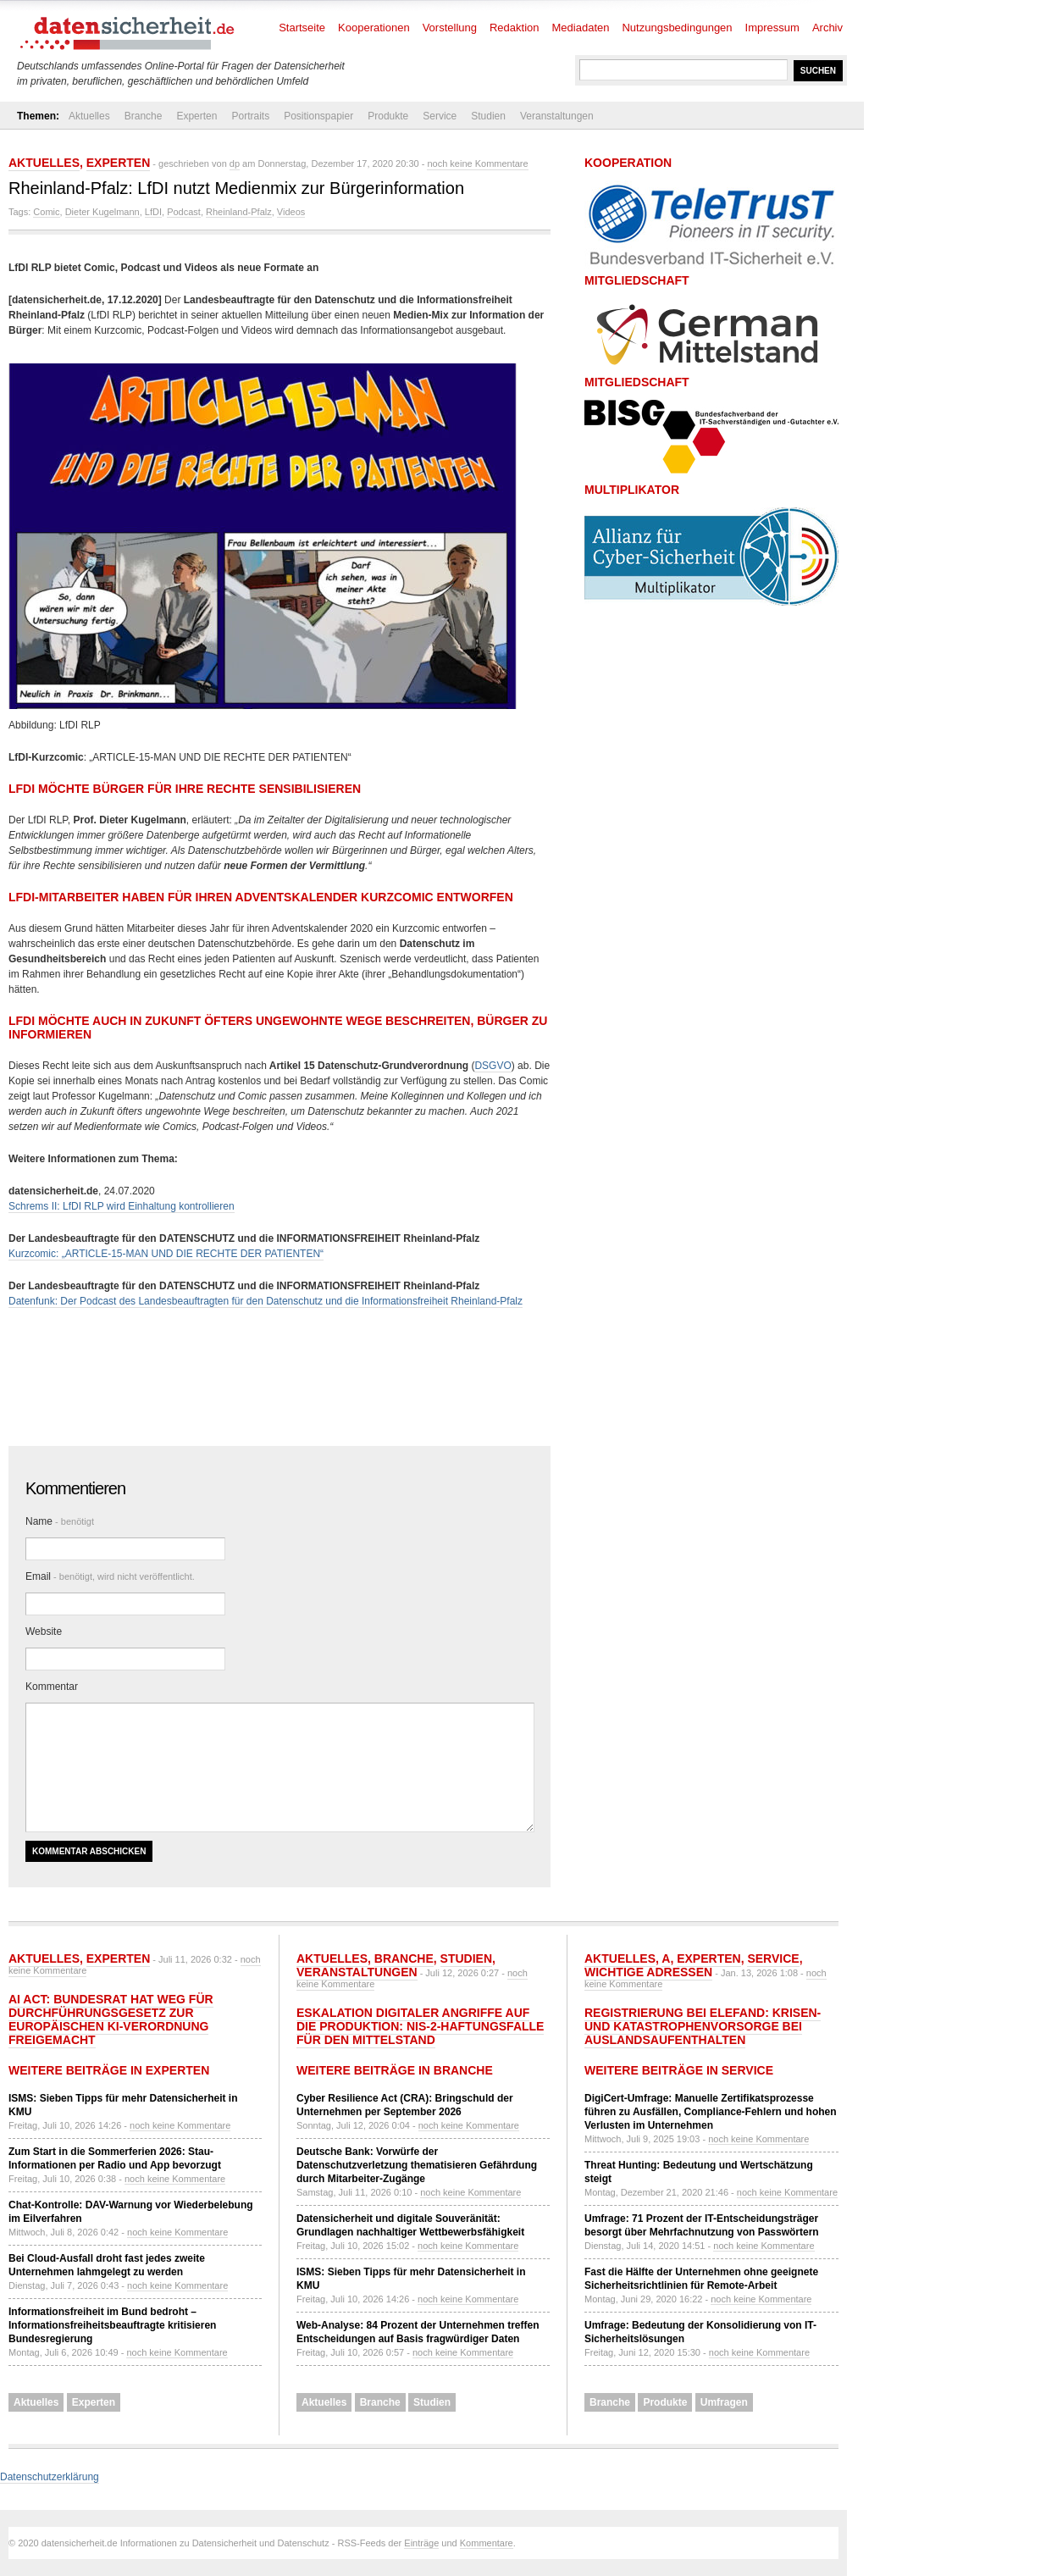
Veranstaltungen (557, 116)
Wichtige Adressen (648, 1972)
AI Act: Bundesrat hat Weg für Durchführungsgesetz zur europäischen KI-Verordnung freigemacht (110, 2019)
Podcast (184, 212)
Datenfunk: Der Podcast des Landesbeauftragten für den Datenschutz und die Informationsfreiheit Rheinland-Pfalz (265, 1301)
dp (235, 163)
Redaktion (515, 27)
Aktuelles (89, 116)
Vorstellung (450, 27)
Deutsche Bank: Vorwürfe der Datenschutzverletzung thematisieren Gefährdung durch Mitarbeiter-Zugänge (416, 2165)
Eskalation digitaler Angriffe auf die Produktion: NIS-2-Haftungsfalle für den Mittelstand (420, 2026)
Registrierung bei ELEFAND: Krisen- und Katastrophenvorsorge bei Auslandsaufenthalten (702, 2026)
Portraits (250, 116)
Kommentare (486, 2543)
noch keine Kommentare (477, 163)
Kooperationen (374, 27)
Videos (291, 212)
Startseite (302, 27)
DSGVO (492, 1066)
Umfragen (724, 2402)
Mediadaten (581, 27)
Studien (488, 116)
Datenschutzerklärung (49, 2477)
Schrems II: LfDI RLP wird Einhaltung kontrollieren (121, 1206)
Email (110, 1576)
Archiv (827, 27)
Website (43, 1631)
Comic (46, 212)
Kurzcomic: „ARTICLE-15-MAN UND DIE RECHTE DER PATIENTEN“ (166, 1254)
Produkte (388, 116)
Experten (196, 116)
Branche (144, 116)
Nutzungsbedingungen (677, 27)
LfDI (153, 212)
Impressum (772, 27)
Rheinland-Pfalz (239, 212)
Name (59, 1521)
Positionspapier (318, 116)
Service (440, 116)
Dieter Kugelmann (102, 212)
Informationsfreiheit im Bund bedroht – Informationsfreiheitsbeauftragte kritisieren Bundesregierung (112, 2325)
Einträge (421, 2543)
